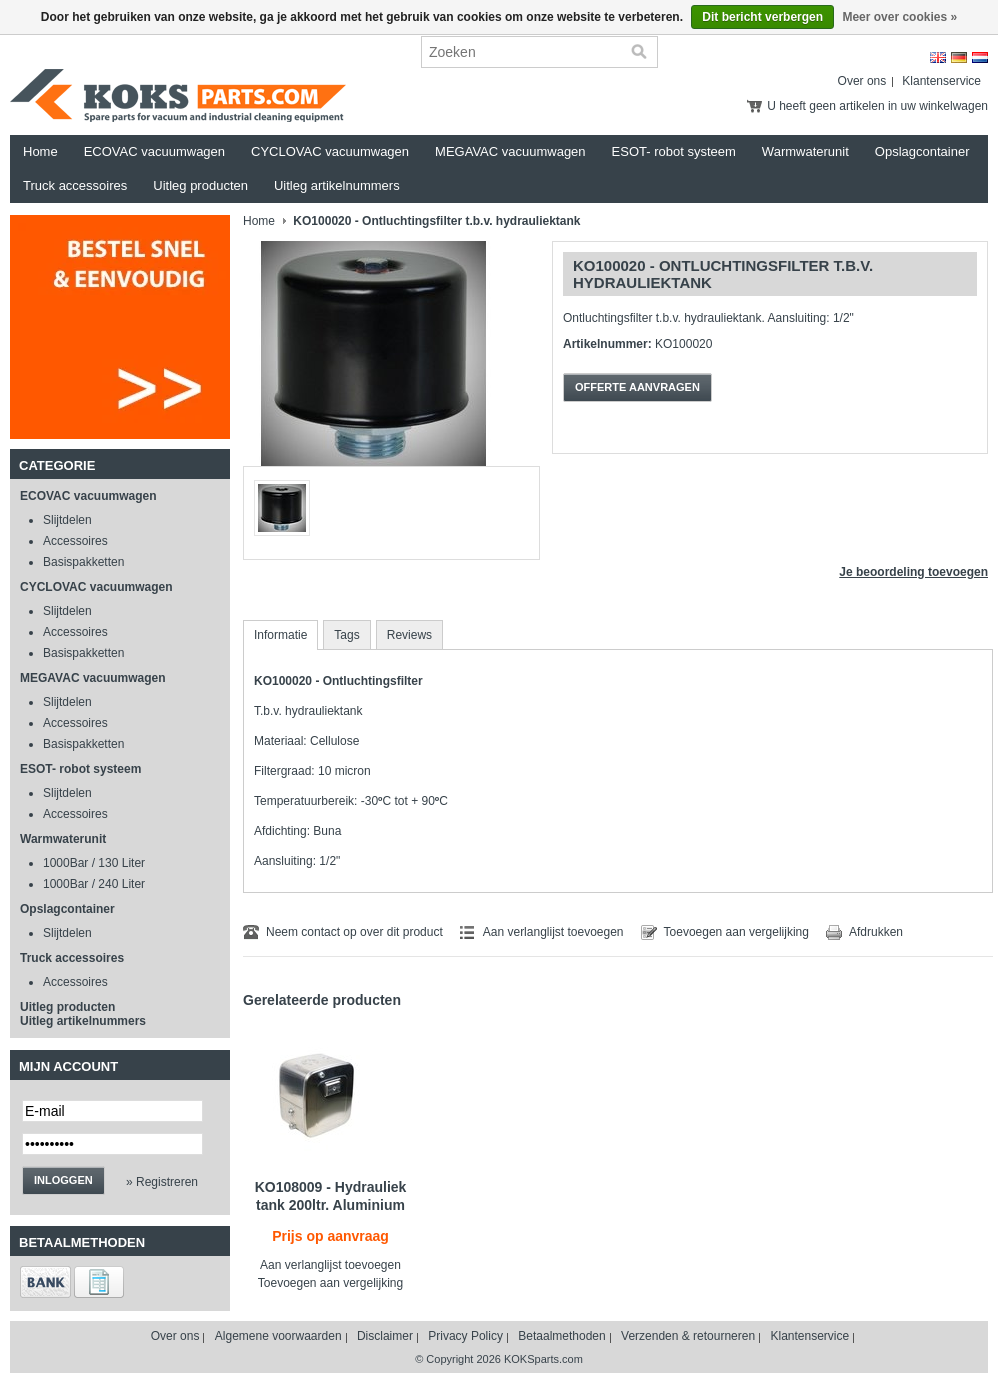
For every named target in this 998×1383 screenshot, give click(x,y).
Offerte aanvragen (637, 387)
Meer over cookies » (899, 17)
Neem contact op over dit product (354, 932)
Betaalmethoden (561, 1336)
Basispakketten (83, 562)
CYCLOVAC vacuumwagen (330, 151)
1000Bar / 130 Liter (94, 863)
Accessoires (75, 541)
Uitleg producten (200, 185)
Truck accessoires (75, 185)
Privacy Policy (465, 1336)
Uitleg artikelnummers (337, 185)
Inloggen (63, 1180)
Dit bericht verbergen (762, 17)
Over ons (862, 81)
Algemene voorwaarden (278, 1336)
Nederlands (980, 57)
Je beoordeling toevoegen (913, 572)
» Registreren (162, 1182)
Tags (346, 635)
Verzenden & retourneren (688, 1336)
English (938, 57)
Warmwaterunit (805, 151)
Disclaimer (385, 1336)
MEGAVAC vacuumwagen (510, 151)
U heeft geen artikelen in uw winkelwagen (877, 106)
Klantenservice (941, 81)
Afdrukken (876, 932)
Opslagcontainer (922, 151)
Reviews (409, 635)
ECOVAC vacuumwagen (154, 151)
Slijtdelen (67, 520)
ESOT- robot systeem (674, 151)
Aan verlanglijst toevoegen (553, 932)
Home (40, 151)
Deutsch (959, 57)
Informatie (280, 635)
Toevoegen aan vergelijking (736, 932)
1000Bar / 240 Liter (94, 884)
